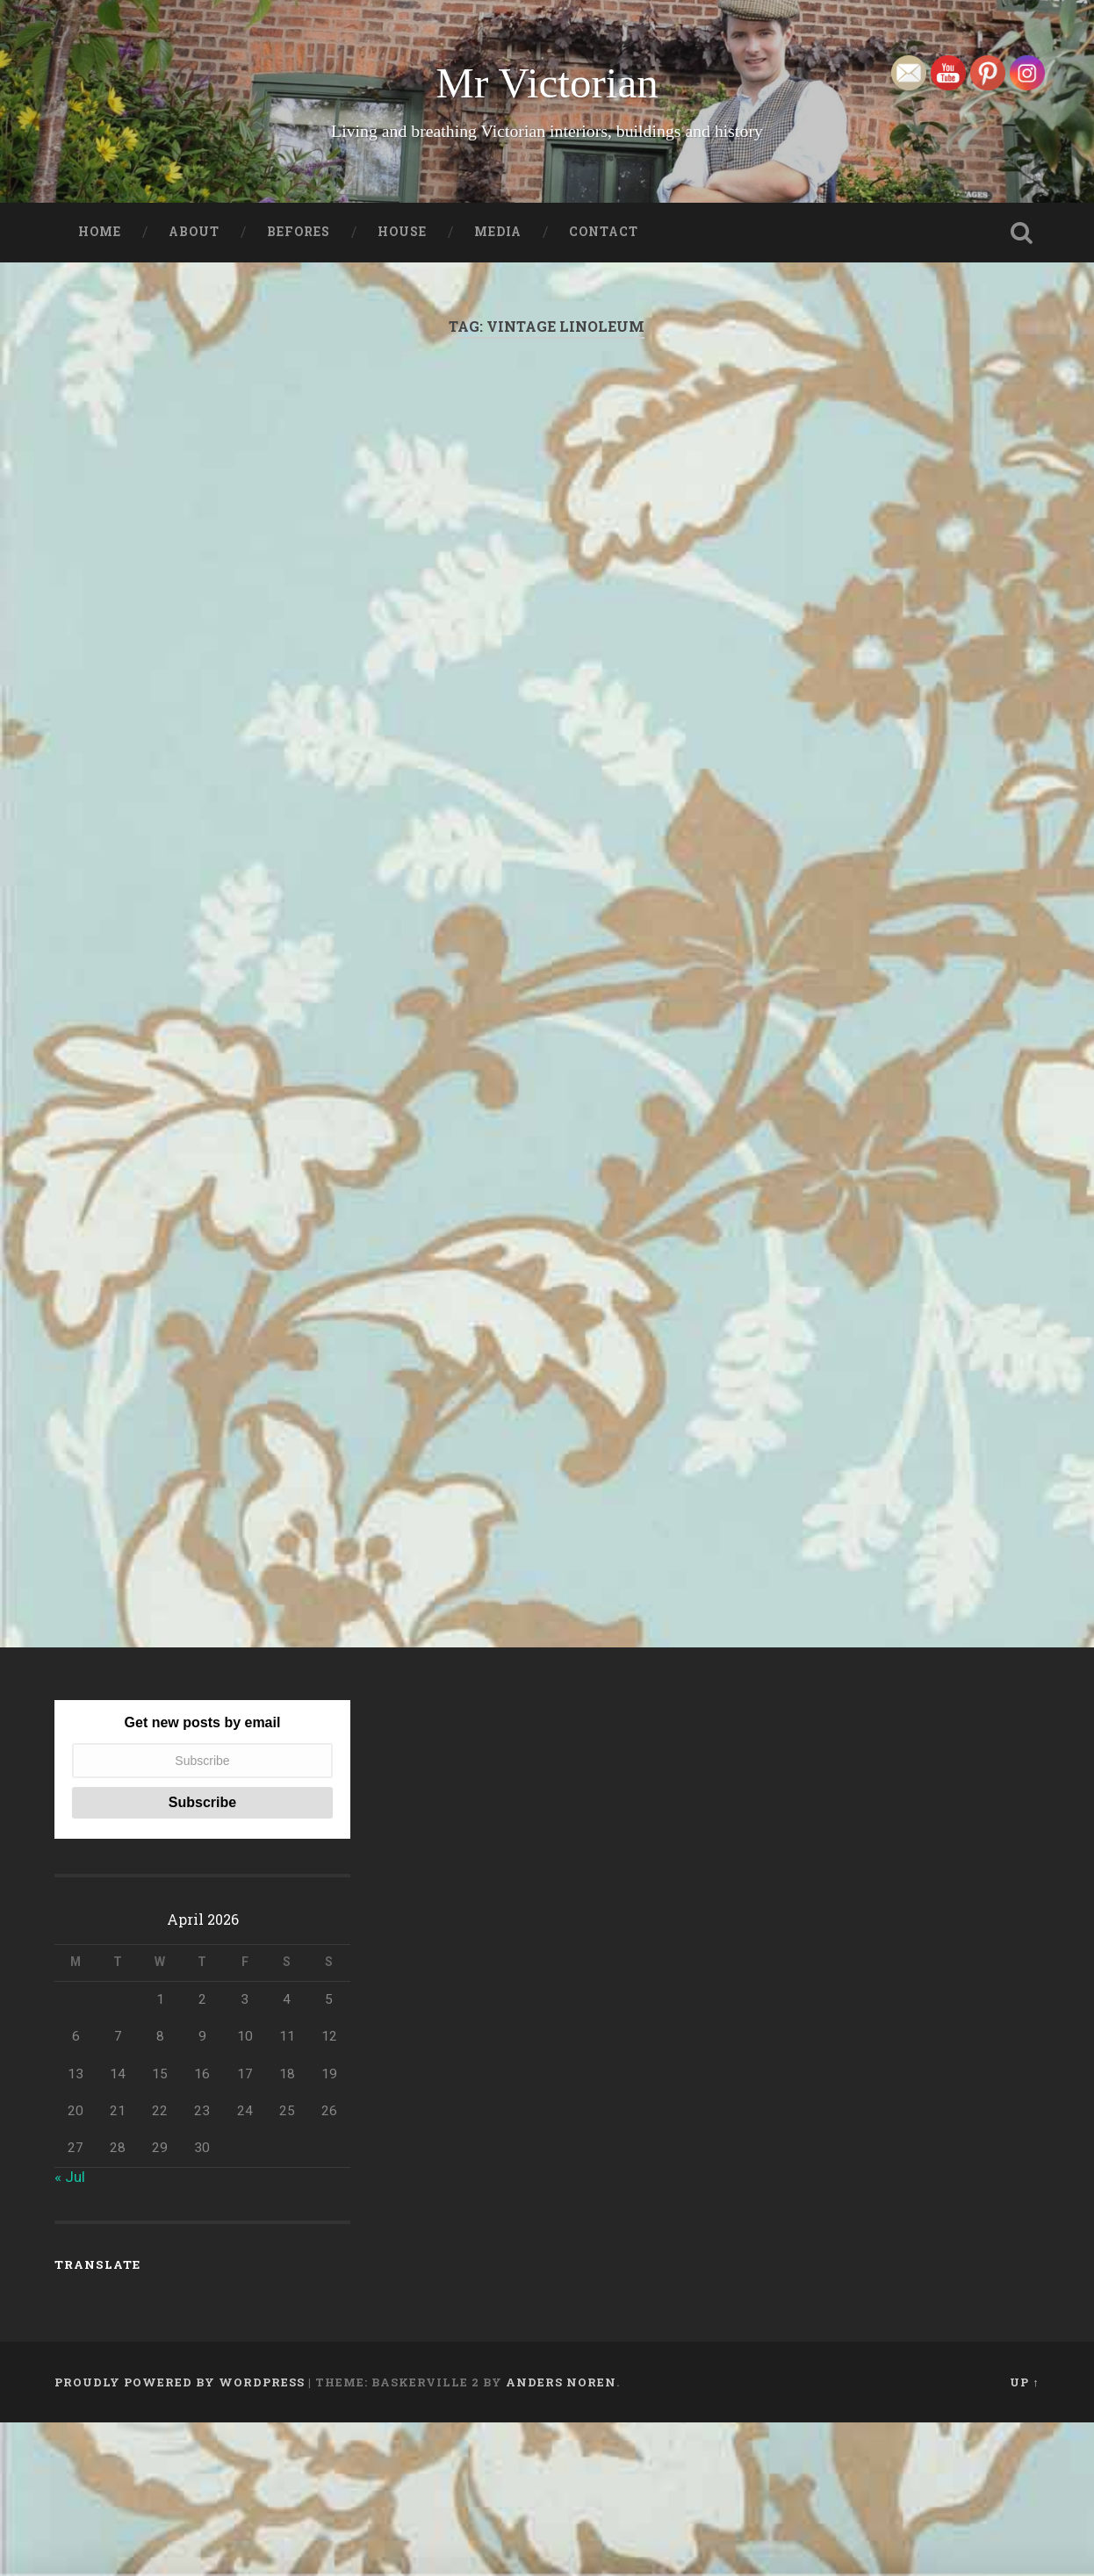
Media (498, 232)
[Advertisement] (547, 563)
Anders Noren (561, 2535)
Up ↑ (1024, 2535)
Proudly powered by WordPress (179, 2535)
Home (99, 232)
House (402, 232)
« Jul (69, 2330)
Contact (603, 232)
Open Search (1022, 232)
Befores (298, 232)
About (194, 232)
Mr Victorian (546, 83)
